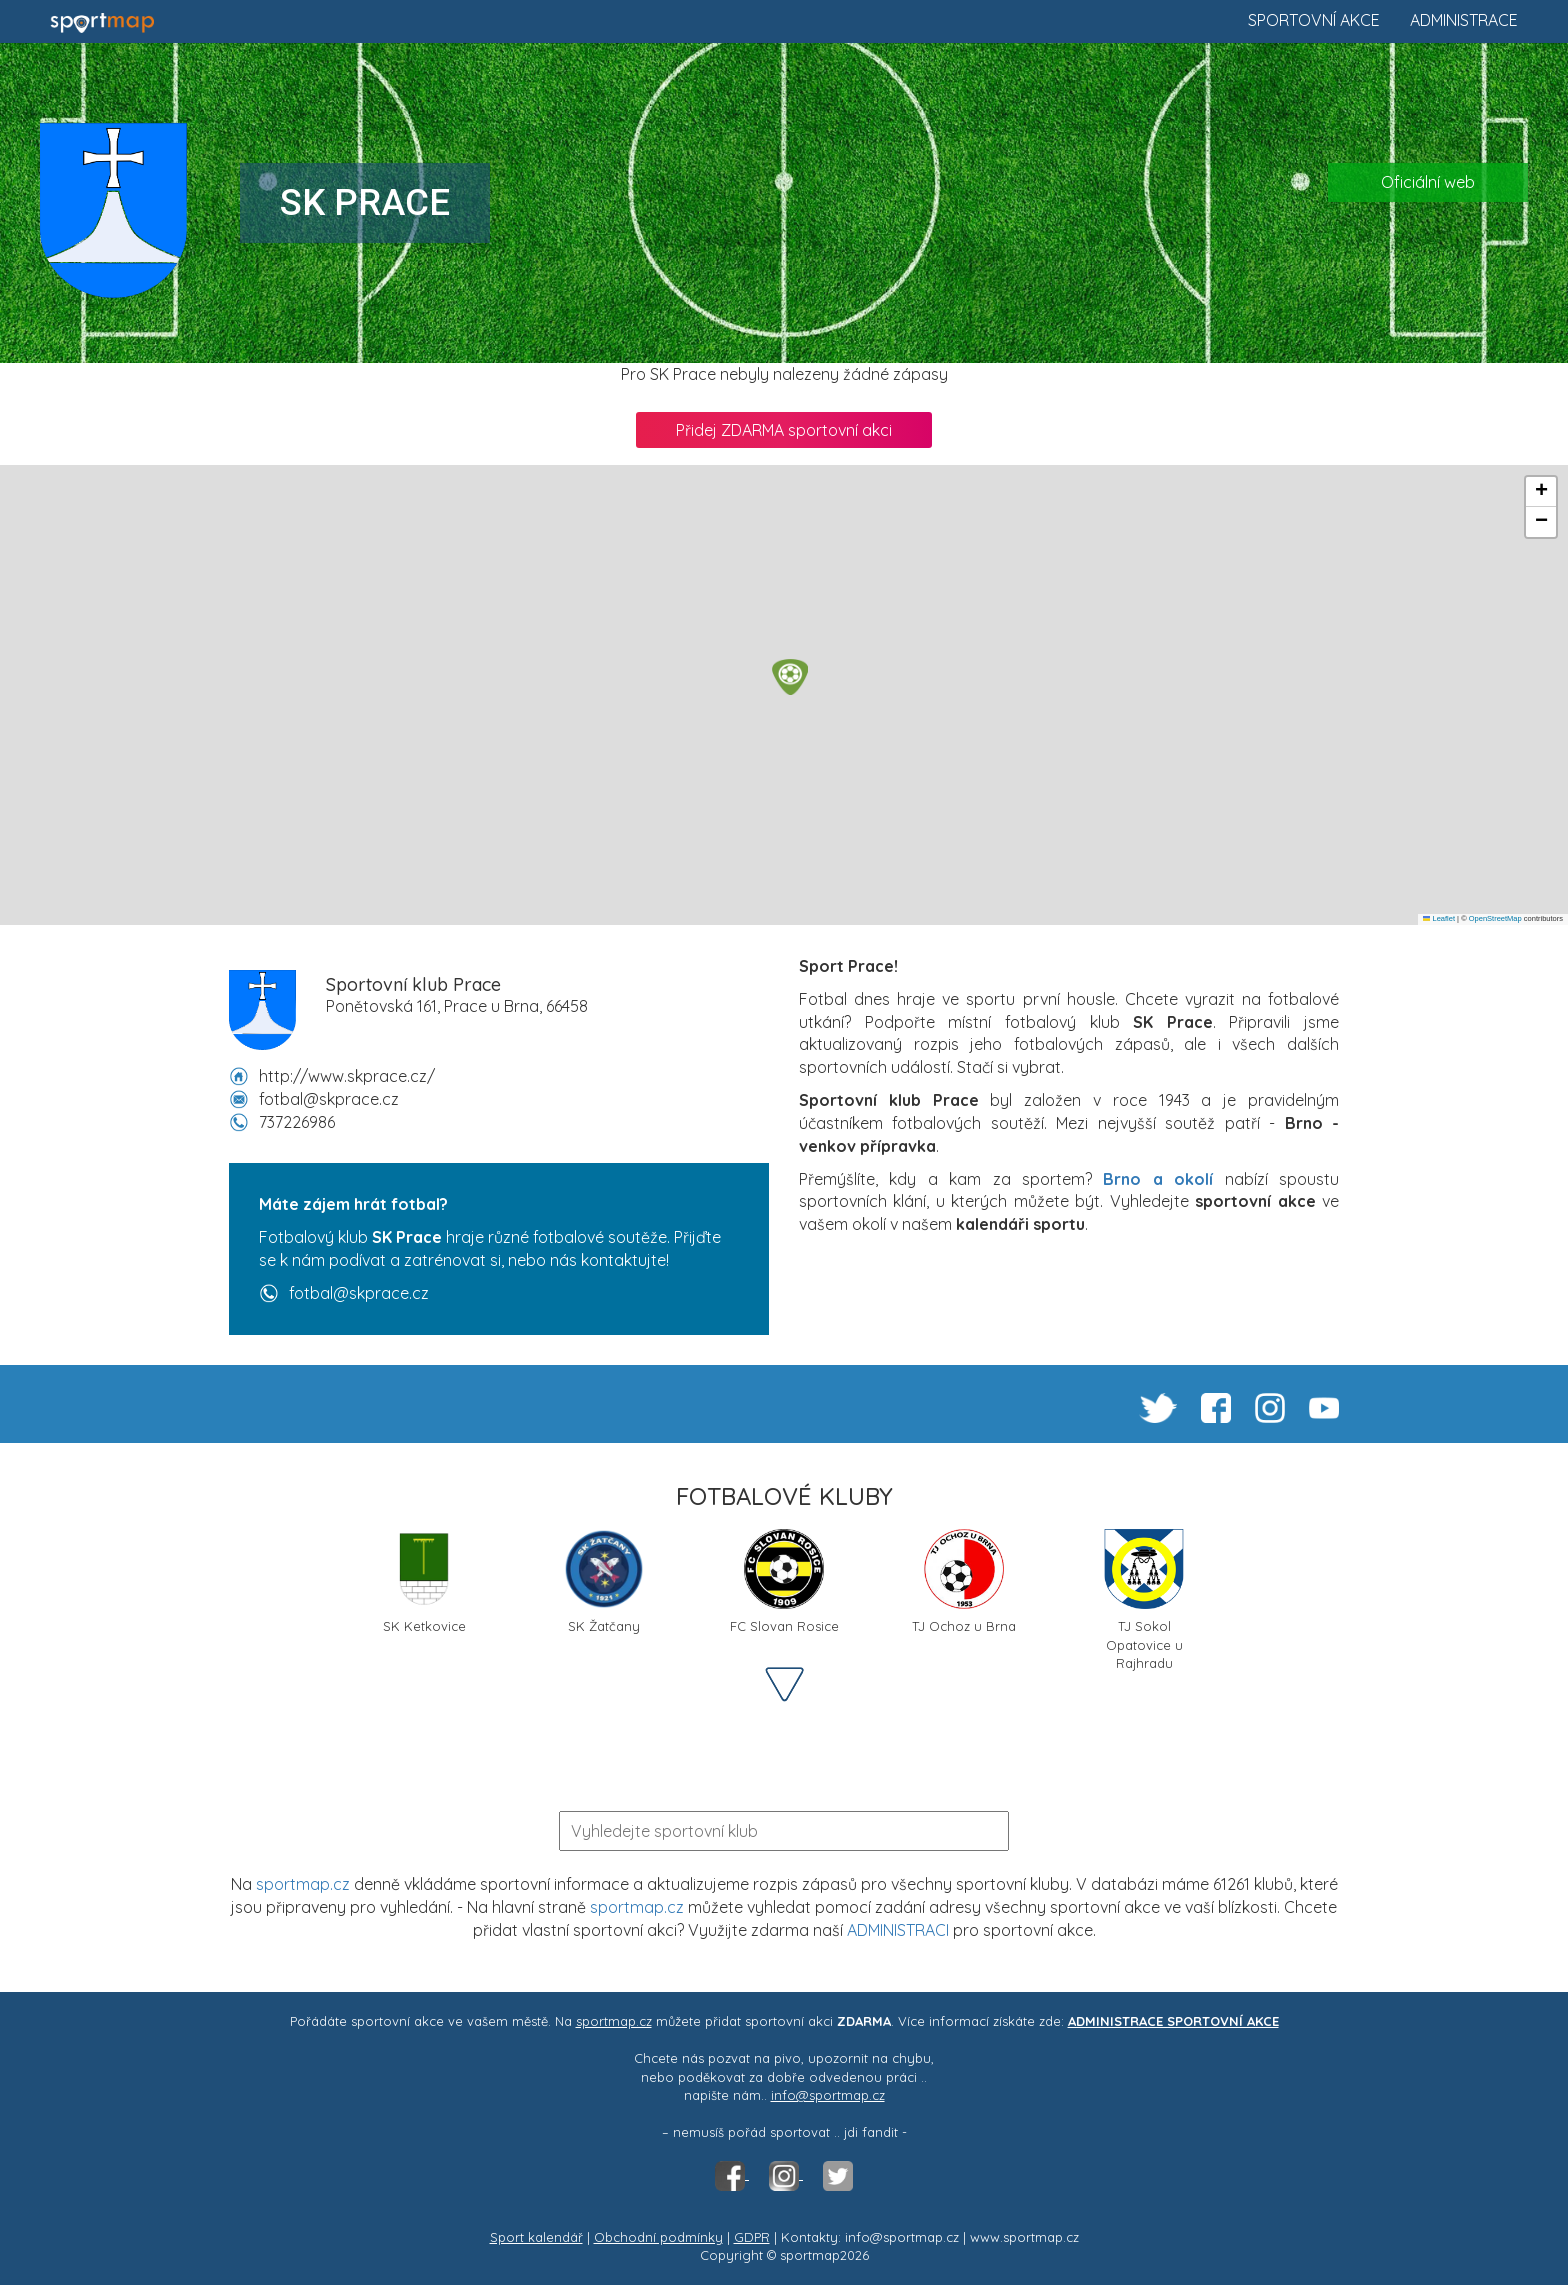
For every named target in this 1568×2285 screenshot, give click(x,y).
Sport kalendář (536, 2237)
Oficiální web (1428, 182)
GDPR (752, 2237)
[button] (790, 677)
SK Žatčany (604, 1581)
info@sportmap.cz (828, 2095)
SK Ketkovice (424, 1581)
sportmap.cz (303, 1884)
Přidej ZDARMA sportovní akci (784, 430)
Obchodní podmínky (658, 2237)
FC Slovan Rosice (784, 1581)
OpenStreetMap (1495, 918)
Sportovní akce (1314, 20)
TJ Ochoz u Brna (964, 1581)
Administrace (1464, 20)
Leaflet (1439, 918)
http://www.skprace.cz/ (347, 1076)
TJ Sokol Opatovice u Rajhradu (1144, 1589)
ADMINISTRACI (898, 1930)
